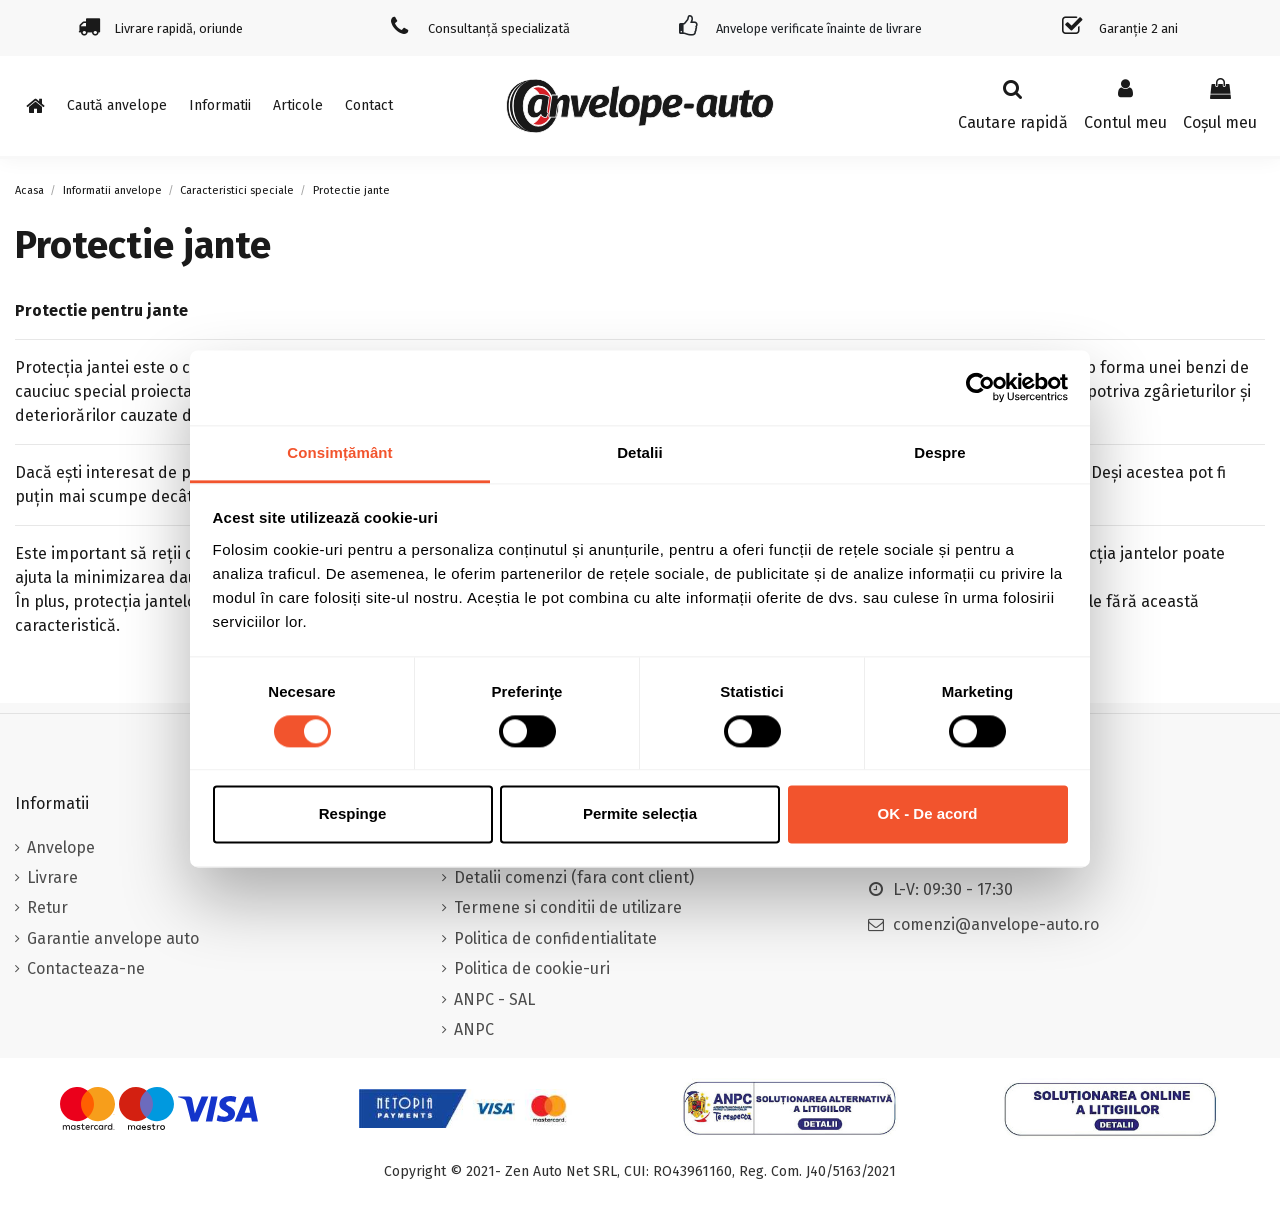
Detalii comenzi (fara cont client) (574, 877)
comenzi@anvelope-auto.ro (996, 924)
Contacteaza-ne (86, 968)
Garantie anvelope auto (113, 938)
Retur (47, 907)
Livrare (52, 877)
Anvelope (61, 847)
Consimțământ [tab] (339, 452)
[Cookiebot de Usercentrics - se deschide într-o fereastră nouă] (980, 387)
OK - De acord (927, 814)
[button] (220, 106)
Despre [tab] (939, 452)
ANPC (474, 1029)
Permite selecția (640, 814)
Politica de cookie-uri (532, 968)
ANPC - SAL (494, 999)
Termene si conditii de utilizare (568, 907)
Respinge (353, 814)
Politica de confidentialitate (555, 938)
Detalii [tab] (640, 452)
